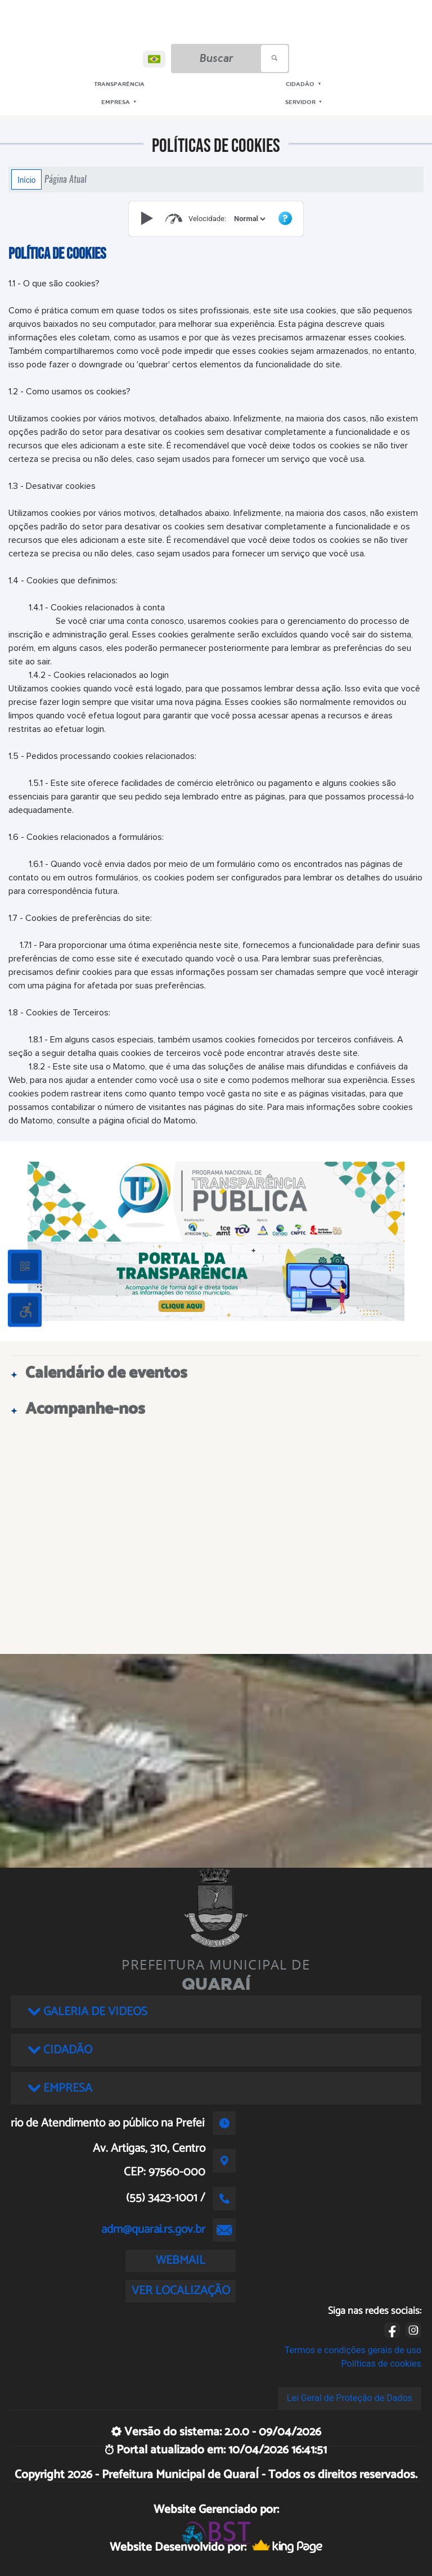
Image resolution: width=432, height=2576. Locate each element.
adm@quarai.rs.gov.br (153, 2229)
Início (26, 179)
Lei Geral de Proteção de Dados (349, 2398)
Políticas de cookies (381, 2363)
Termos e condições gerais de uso (353, 2350)
